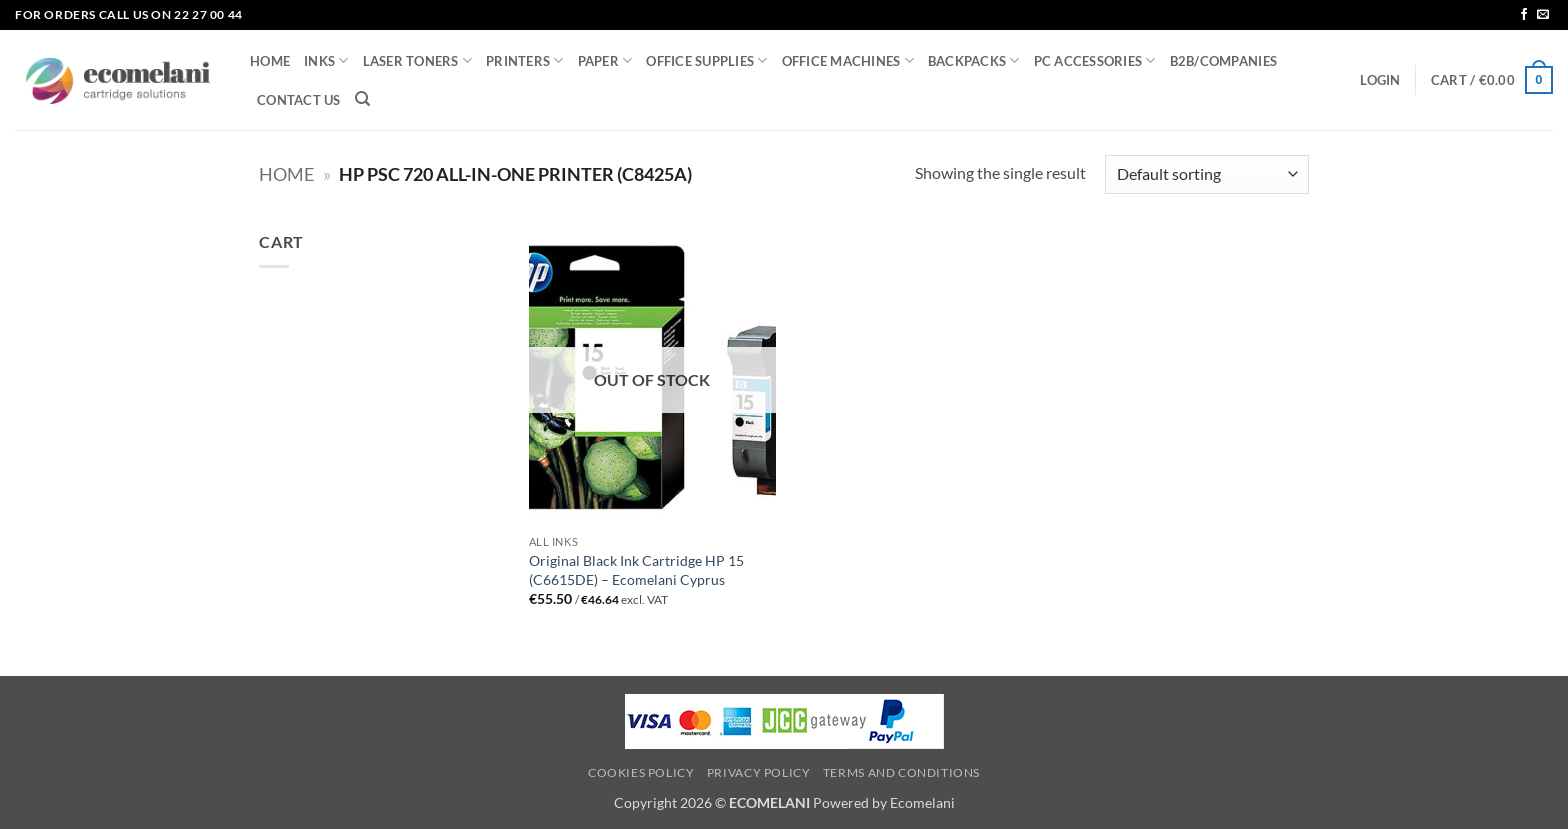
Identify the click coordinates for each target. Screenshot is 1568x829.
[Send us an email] (1543, 15)
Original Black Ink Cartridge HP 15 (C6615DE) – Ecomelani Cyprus (636, 570)
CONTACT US (299, 100)
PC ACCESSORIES (1095, 60)
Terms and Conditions (901, 772)
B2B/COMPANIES (1223, 61)
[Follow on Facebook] (1524, 15)
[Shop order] (1207, 174)
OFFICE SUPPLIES (706, 60)
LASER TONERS (418, 60)
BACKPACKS (974, 60)
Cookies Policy (641, 772)
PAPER (605, 60)
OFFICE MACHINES (848, 60)
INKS (326, 60)
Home (286, 174)
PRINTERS (525, 60)
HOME (270, 61)
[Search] (362, 99)
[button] (1380, 80)
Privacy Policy (759, 772)
